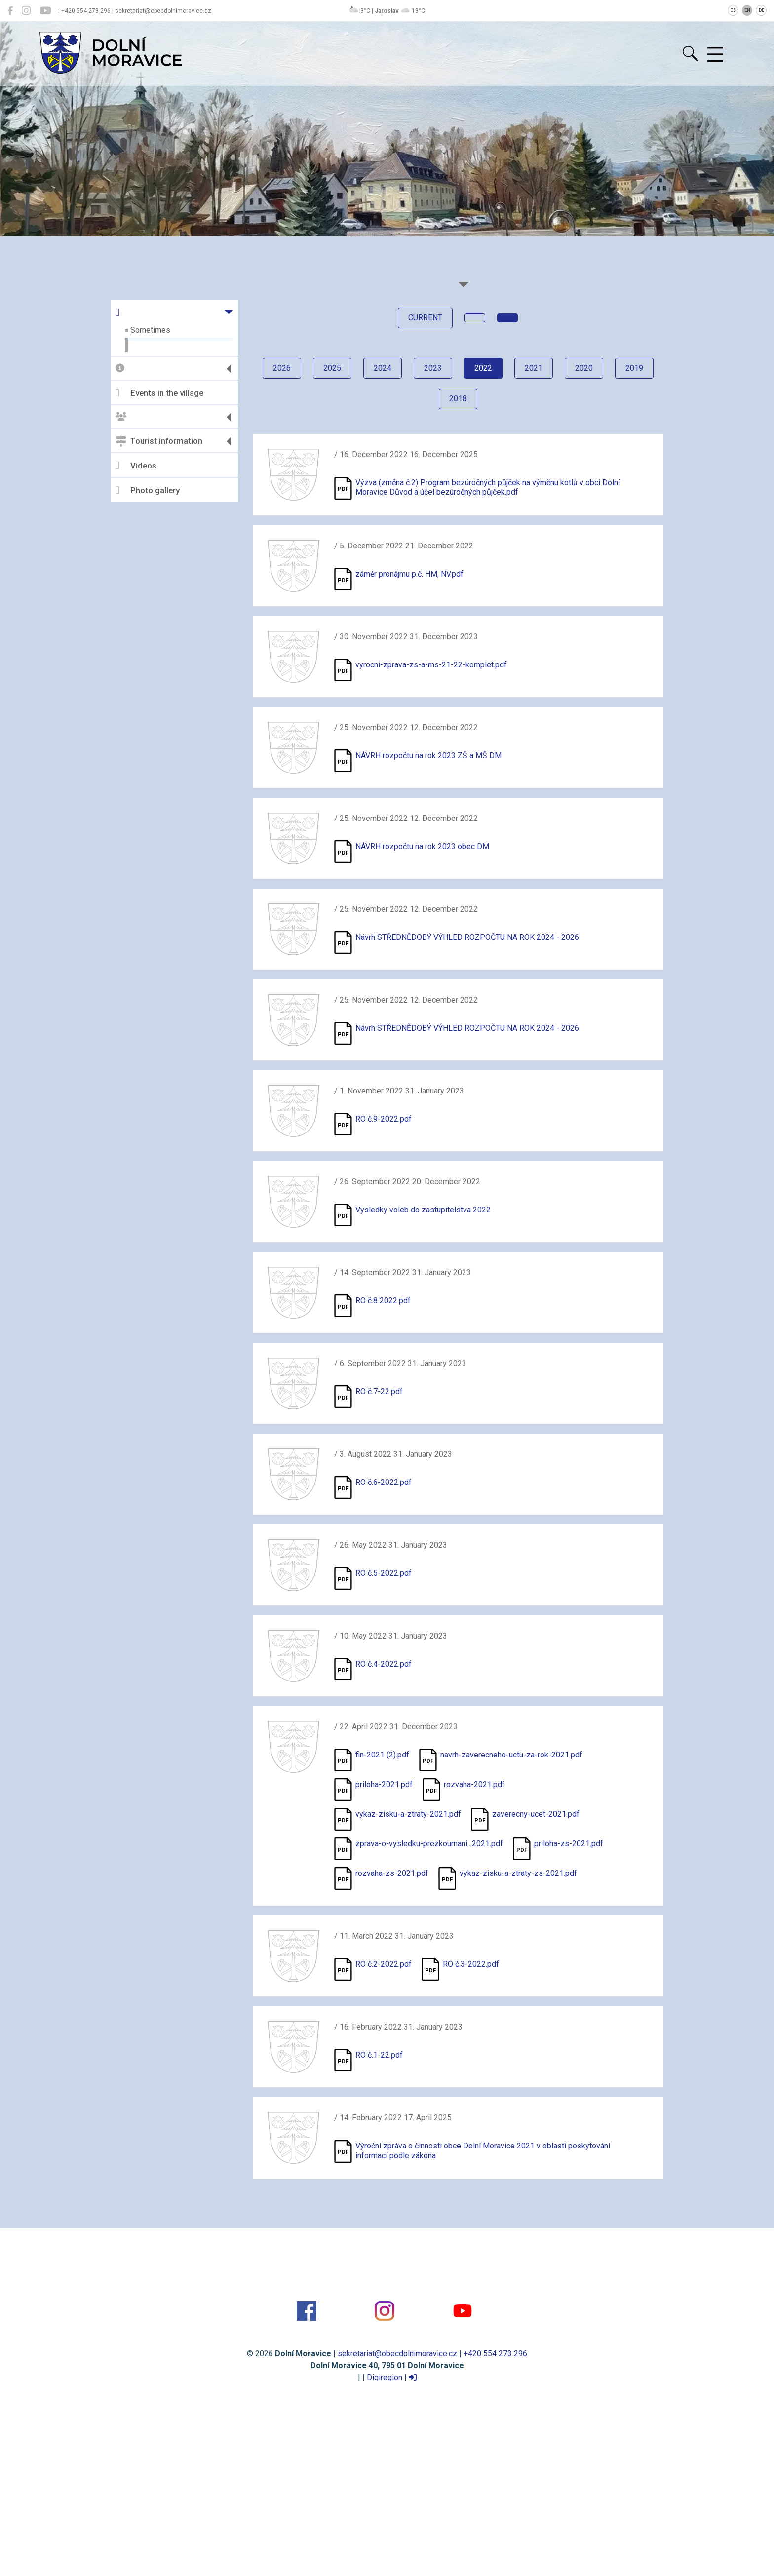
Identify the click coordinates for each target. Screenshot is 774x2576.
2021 (533, 368)
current (425, 317)
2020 (584, 368)
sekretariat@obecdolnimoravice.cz (397, 2353)
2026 (282, 368)
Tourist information (159, 441)
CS (733, 10)
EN (747, 10)
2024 (382, 368)
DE (761, 10)
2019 (634, 368)
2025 (332, 368)
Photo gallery (148, 490)
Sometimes (150, 330)
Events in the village (159, 393)
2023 (433, 368)
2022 (483, 368)
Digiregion (384, 2377)
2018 (458, 398)
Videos (136, 465)
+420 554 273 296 (495, 2353)
